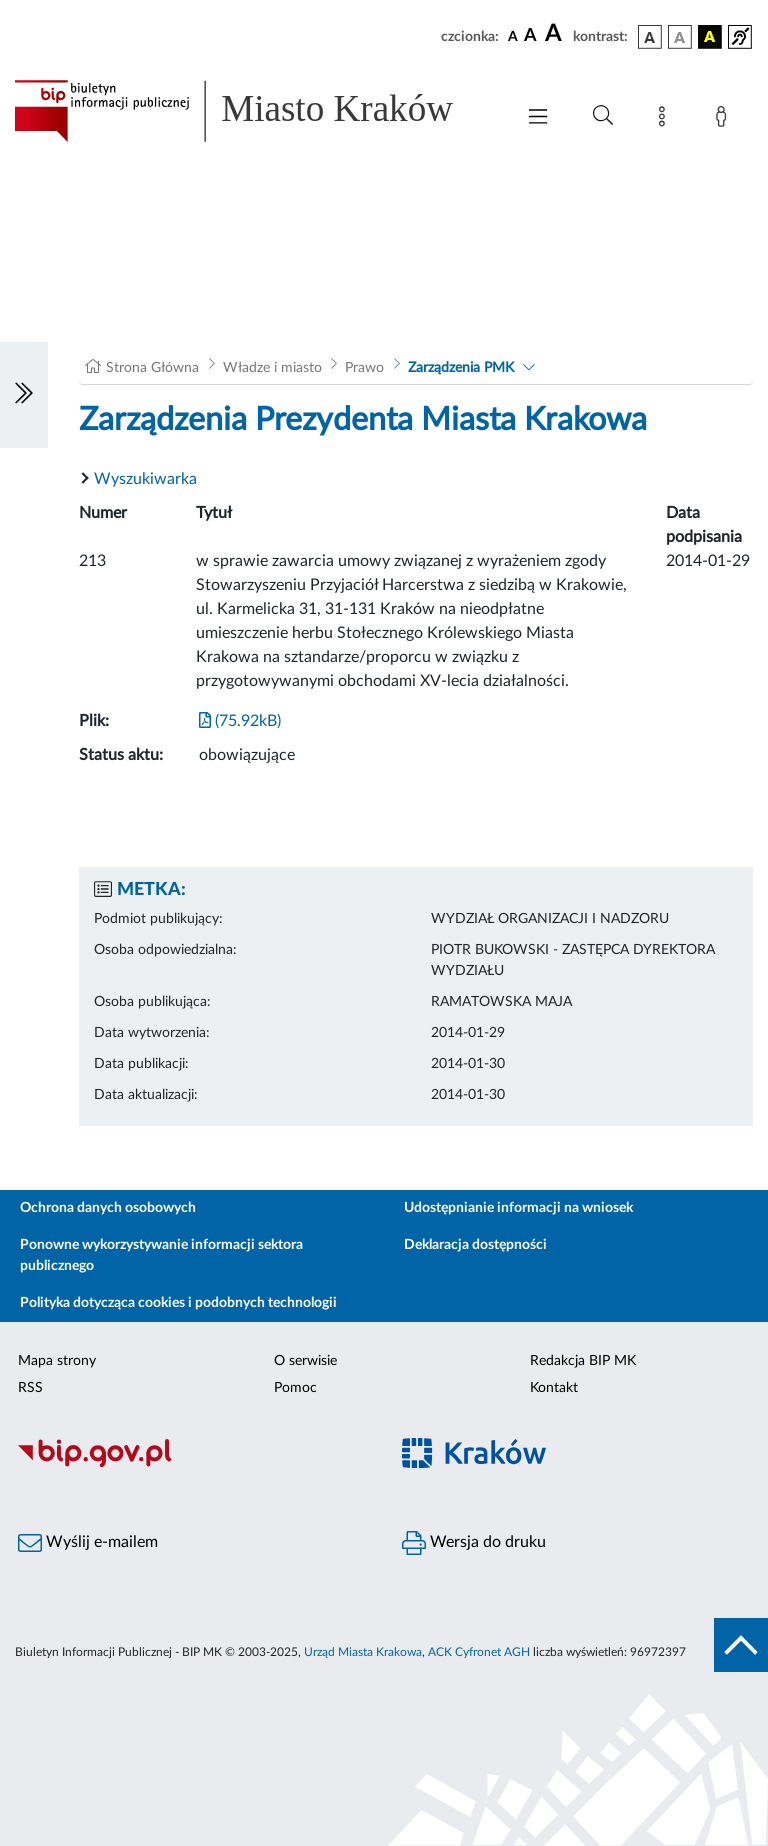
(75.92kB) (240, 721)
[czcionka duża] (556, 34)
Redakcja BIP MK (583, 1361)
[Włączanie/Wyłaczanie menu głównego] (538, 118)
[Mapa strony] (666, 120)
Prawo (364, 368)
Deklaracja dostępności (475, 1245)
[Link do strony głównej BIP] (254, 111)
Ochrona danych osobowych (108, 1208)
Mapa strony (57, 1361)
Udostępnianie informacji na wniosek (518, 1208)
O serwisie (305, 1361)
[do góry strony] (741, 1645)
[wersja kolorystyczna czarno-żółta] (710, 37)
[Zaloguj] (725, 120)
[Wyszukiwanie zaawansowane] (603, 116)
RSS (30, 1388)
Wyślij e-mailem (88, 1543)
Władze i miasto (272, 368)
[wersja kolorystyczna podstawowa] (650, 37)
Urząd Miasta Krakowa (363, 1652)
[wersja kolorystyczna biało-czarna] (680, 37)
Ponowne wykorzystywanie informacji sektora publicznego (161, 1255)
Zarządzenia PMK (461, 368)
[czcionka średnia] (530, 36)
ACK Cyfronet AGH (479, 1652)
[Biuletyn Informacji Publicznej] (192, 1464)
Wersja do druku (474, 1543)
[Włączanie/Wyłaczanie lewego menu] (24, 395)
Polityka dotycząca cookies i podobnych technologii (178, 1303)
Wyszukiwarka (145, 479)
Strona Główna (152, 368)
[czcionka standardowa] (513, 36)
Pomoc (295, 1388)
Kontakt (554, 1388)
